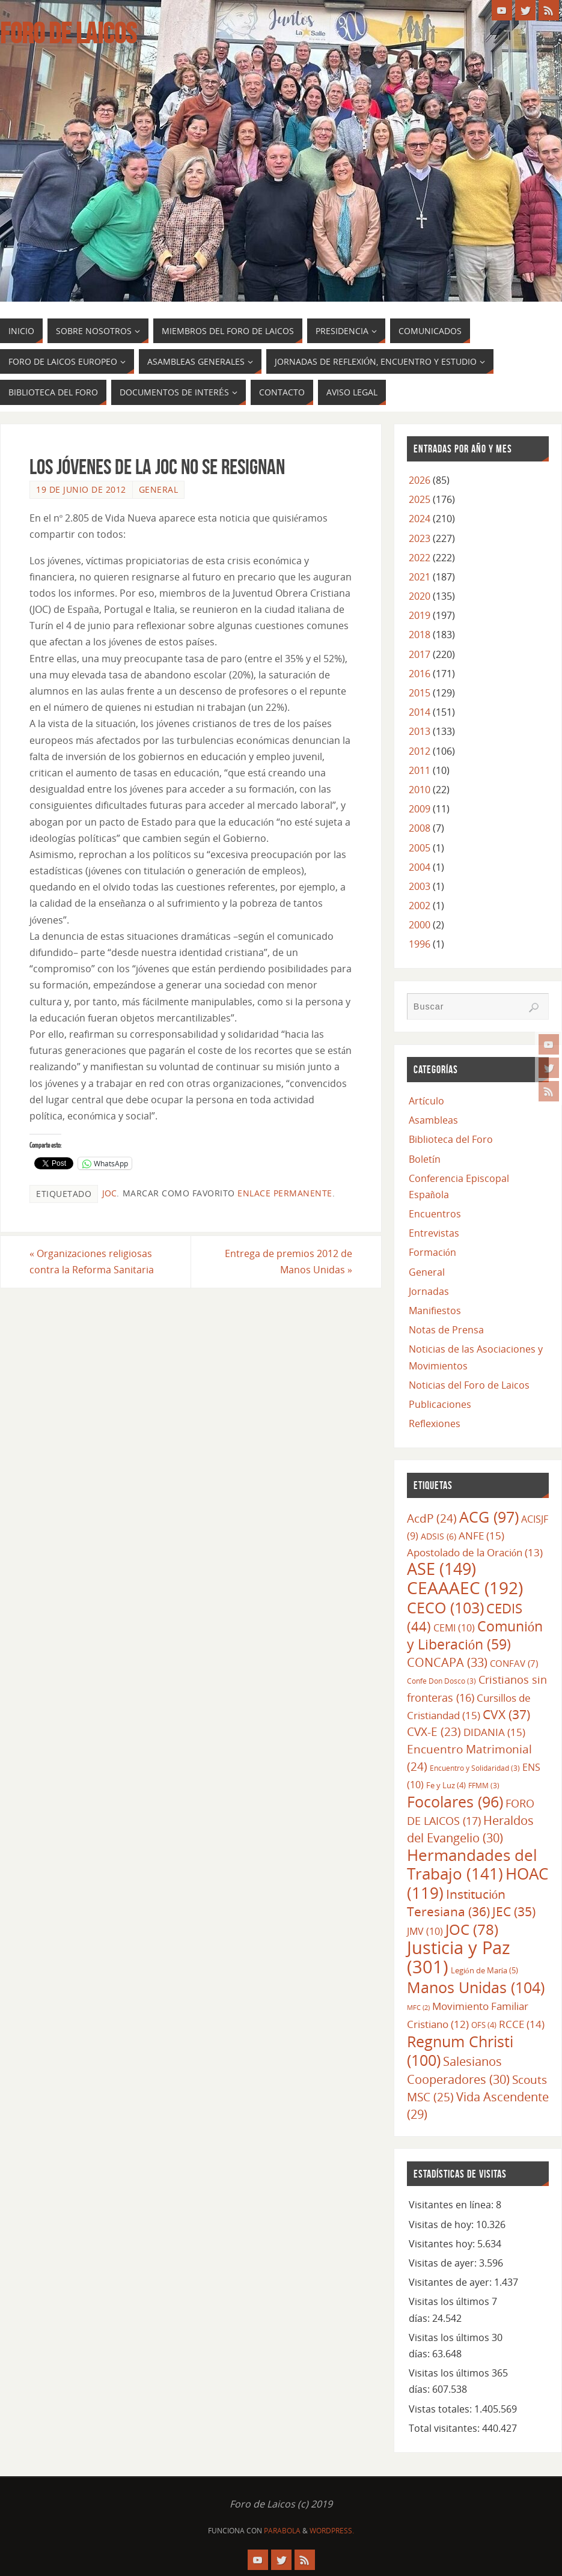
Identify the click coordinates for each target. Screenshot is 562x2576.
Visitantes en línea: (452, 2204)
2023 (419, 538)
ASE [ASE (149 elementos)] (441, 1569)
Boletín (425, 1159)
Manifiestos (435, 1310)
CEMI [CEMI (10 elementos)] (454, 1627)
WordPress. (332, 2531)
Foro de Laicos (68, 33)
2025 (419, 499)
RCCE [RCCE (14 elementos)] (522, 2024)
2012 (419, 751)
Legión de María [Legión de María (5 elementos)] (484, 1970)
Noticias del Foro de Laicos (469, 1385)
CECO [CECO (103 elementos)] (445, 1607)
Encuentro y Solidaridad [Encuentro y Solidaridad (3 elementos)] (475, 1768)
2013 (419, 731)
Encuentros (435, 1213)
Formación (432, 1252)
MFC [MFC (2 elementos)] (418, 2007)
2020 (419, 596)
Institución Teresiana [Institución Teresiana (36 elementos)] (456, 1903)
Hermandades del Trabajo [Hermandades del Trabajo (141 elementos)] (472, 1864)
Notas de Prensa (446, 1329)
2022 (419, 557)
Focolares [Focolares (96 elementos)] (455, 1802)
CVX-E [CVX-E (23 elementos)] (434, 1732)
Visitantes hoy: (443, 2243)
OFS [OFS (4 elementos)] (483, 2025)
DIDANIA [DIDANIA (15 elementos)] (494, 1732)
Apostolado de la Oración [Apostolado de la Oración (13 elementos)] (475, 1552)
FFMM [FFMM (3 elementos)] (483, 1785)
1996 (419, 944)
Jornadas (429, 1291)
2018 (419, 634)
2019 (419, 615)
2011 (419, 770)
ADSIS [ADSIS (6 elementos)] (438, 1536)
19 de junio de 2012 (81, 489)
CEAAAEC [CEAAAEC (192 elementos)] (465, 1588)
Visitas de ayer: (444, 2263)
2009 (419, 808)
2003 (419, 886)
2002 (419, 905)
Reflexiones (434, 1423)
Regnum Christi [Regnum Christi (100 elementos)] (460, 2050)
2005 (419, 847)
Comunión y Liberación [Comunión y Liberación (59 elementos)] (475, 1635)
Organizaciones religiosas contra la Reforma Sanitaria (91, 1261)
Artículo (426, 1100)
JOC (109, 1193)
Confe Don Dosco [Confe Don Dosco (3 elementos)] (441, 1680)
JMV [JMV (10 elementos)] (425, 1931)
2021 (419, 576)
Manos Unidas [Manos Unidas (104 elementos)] (476, 1987)
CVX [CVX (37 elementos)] (506, 1714)
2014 (419, 712)
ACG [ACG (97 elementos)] (489, 1517)
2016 (419, 673)
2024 (419, 518)
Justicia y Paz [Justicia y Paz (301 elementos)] (458, 1957)
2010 (419, 789)
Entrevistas (434, 1233)
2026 (419, 480)
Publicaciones (440, 1404)
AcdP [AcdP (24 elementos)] (432, 1518)
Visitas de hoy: (442, 2224)
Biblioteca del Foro (451, 1139)
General (159, 489)
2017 (419, 654)
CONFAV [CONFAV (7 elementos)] (514, 1663)
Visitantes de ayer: (451, 2282)
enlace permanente (284, 1193)
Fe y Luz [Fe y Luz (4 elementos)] (446, 1785)
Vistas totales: (441, 2409)
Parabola (282, 2531)
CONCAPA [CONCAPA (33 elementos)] (447, 1662)
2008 (419, 828)
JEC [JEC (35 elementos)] (514, 1911)
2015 (419, 692)
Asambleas (433, 1120)
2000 (419, 924)
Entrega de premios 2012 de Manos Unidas (288, 1261)
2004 (419, 867)
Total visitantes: (445, 2428)
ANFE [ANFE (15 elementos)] (481, 1535)
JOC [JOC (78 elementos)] (471, 1929)
